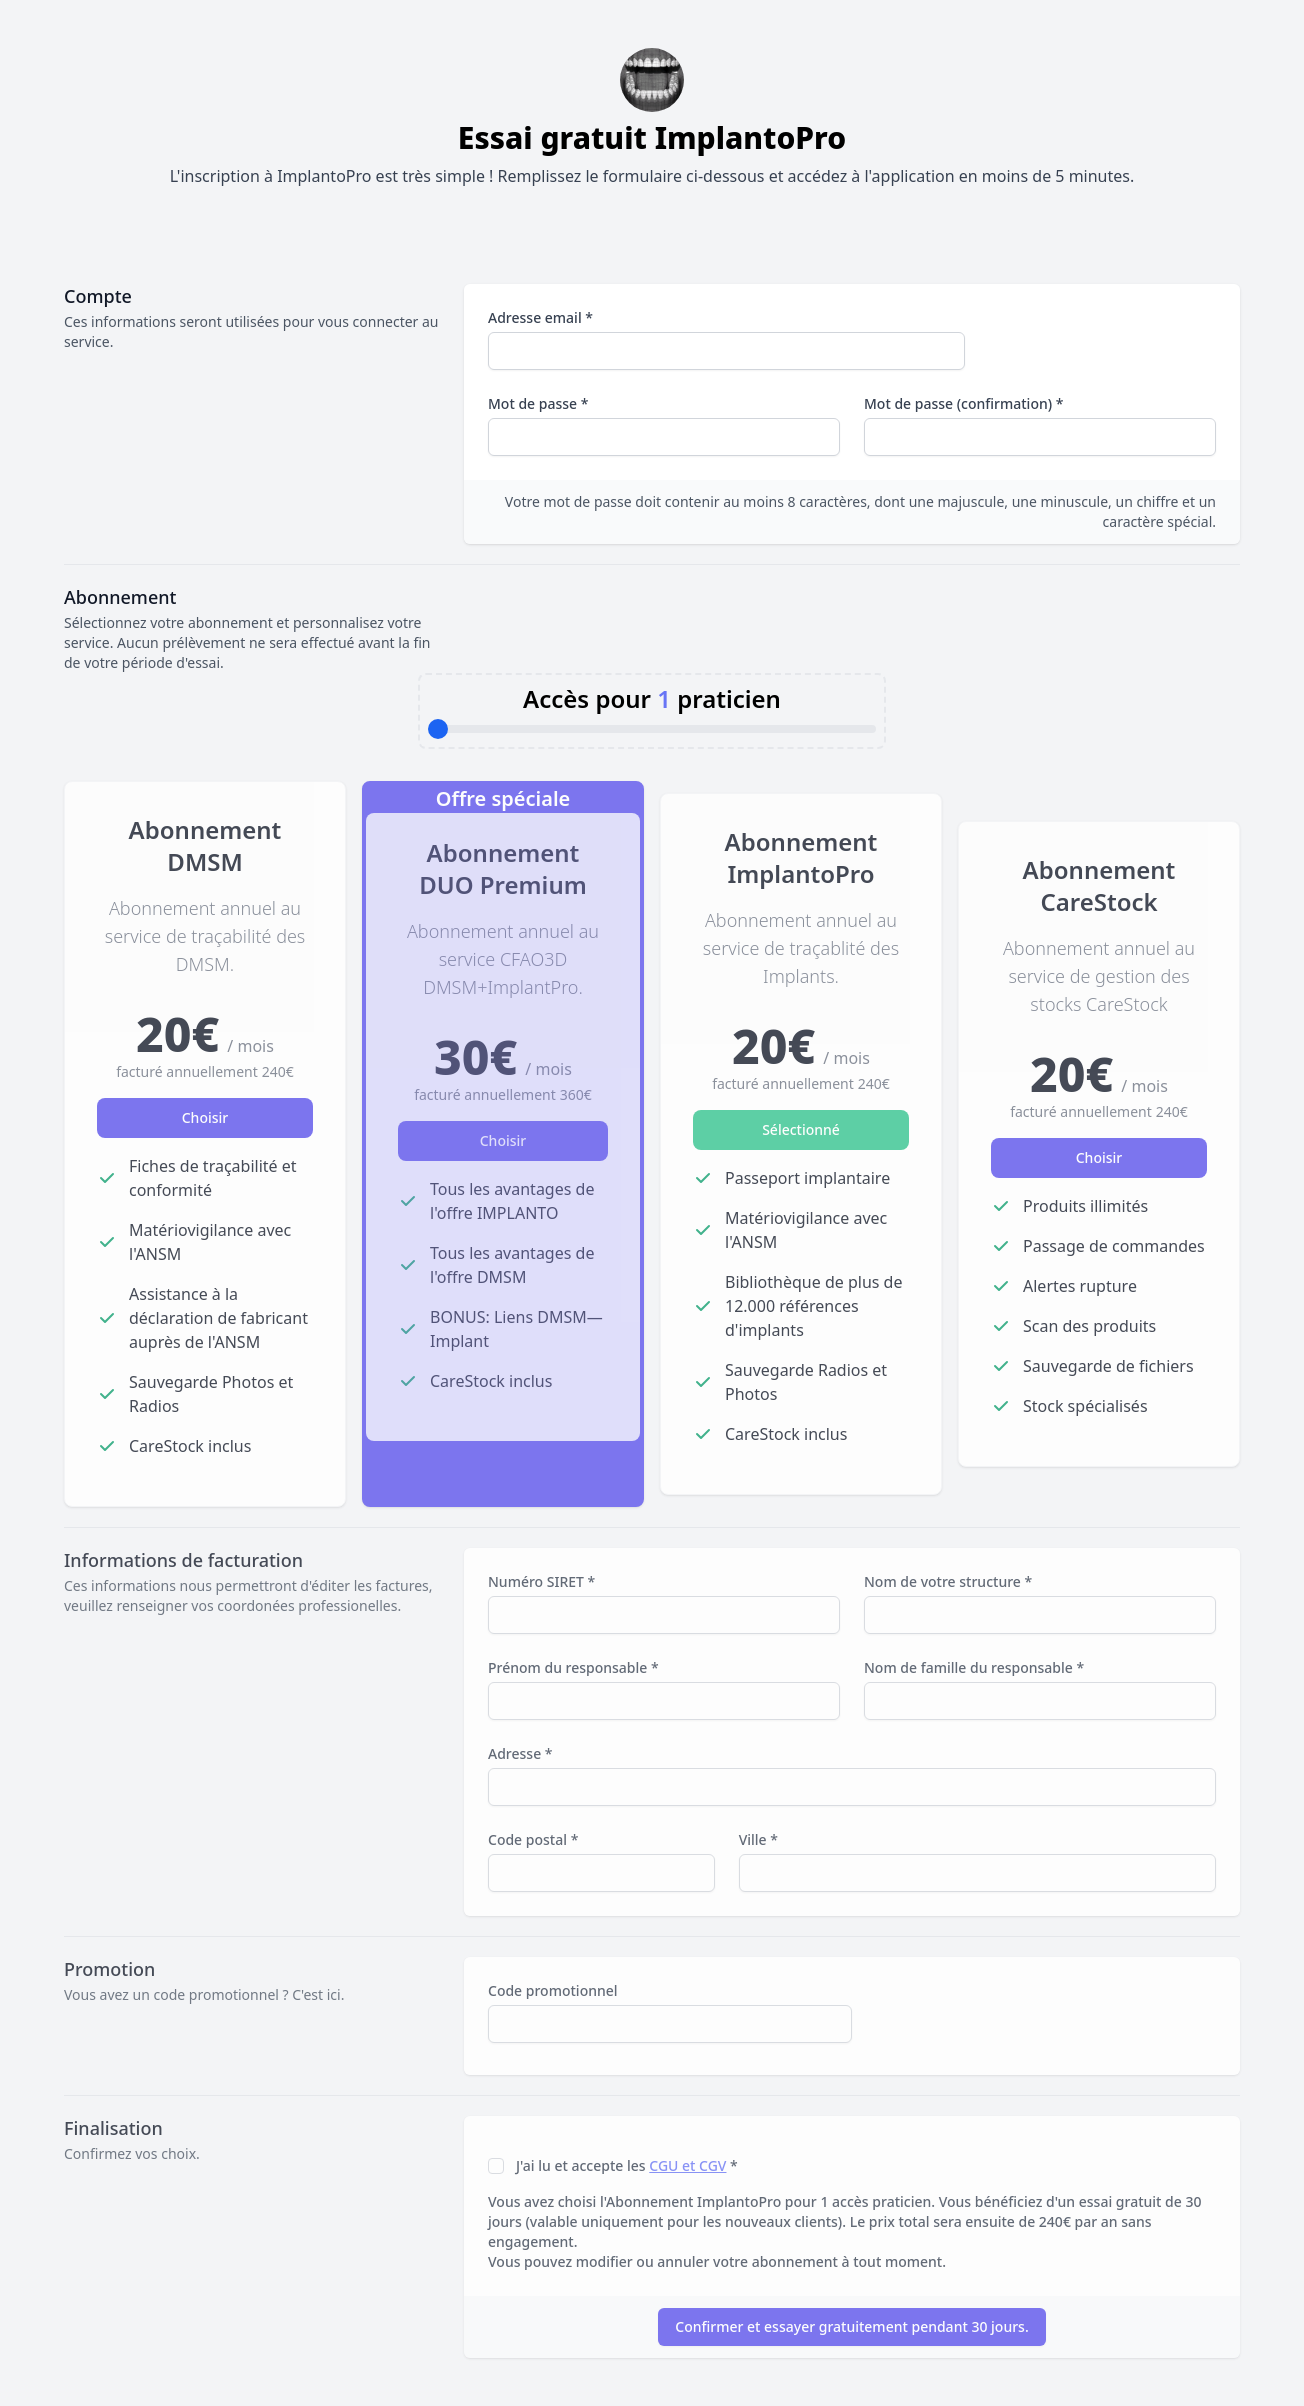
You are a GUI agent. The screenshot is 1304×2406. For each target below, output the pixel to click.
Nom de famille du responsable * (974, 1667)
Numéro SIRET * (541, 1581)
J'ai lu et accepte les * (627, 2165)
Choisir (205, 1117)
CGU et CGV (687, 2165)
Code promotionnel (553, 1990)
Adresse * (520, 1753)
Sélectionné (801, 1129)
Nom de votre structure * (948, 1581)
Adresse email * (540, 317)
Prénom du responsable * (573, 1667)
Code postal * (533, 1839)
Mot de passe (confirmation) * (963, 403)
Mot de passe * (538, 403)
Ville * (758, 1839)
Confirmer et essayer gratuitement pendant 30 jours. (851, 2326)
